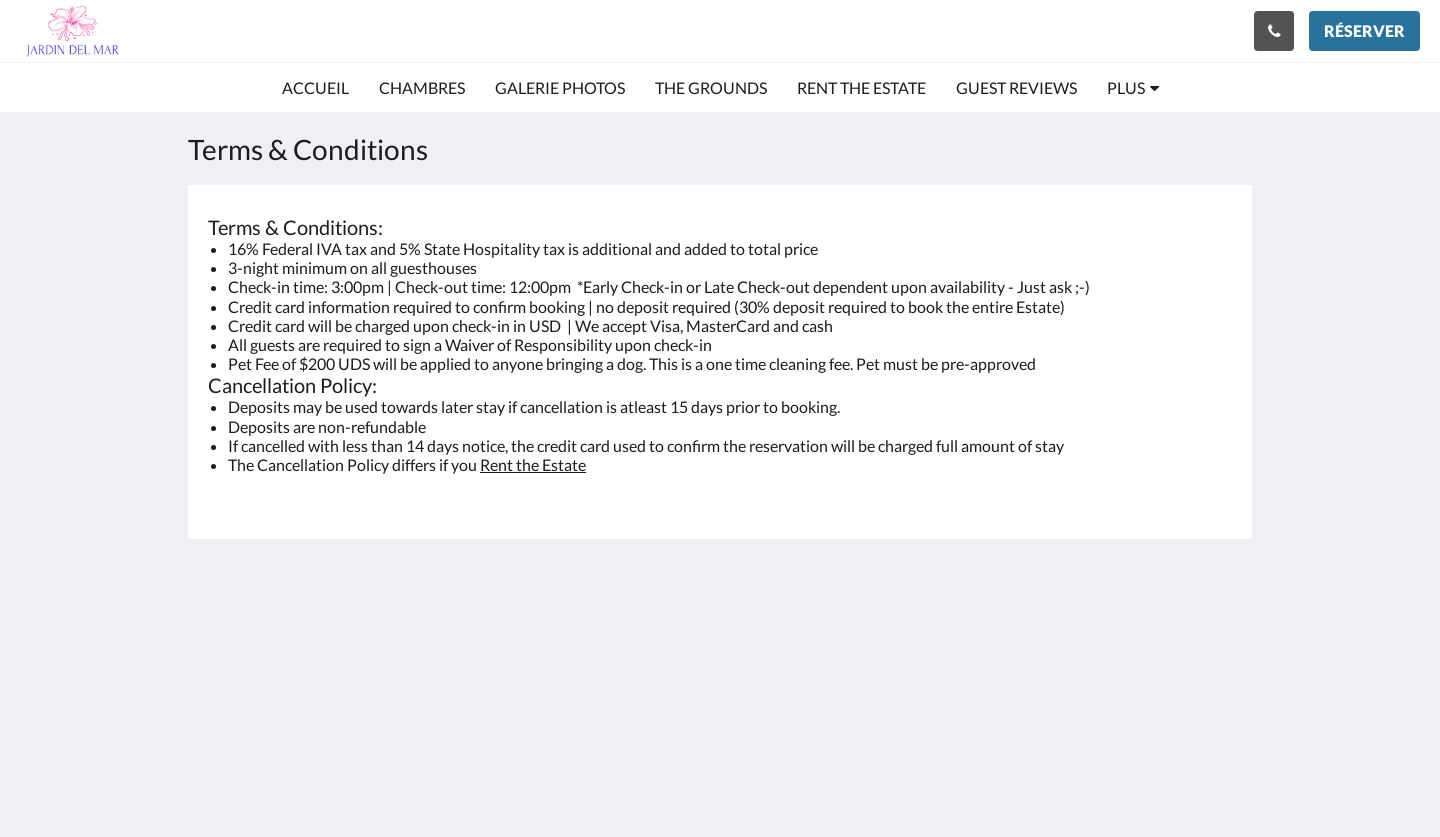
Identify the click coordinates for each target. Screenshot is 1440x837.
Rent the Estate (533, 464)
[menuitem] (315, 88)
